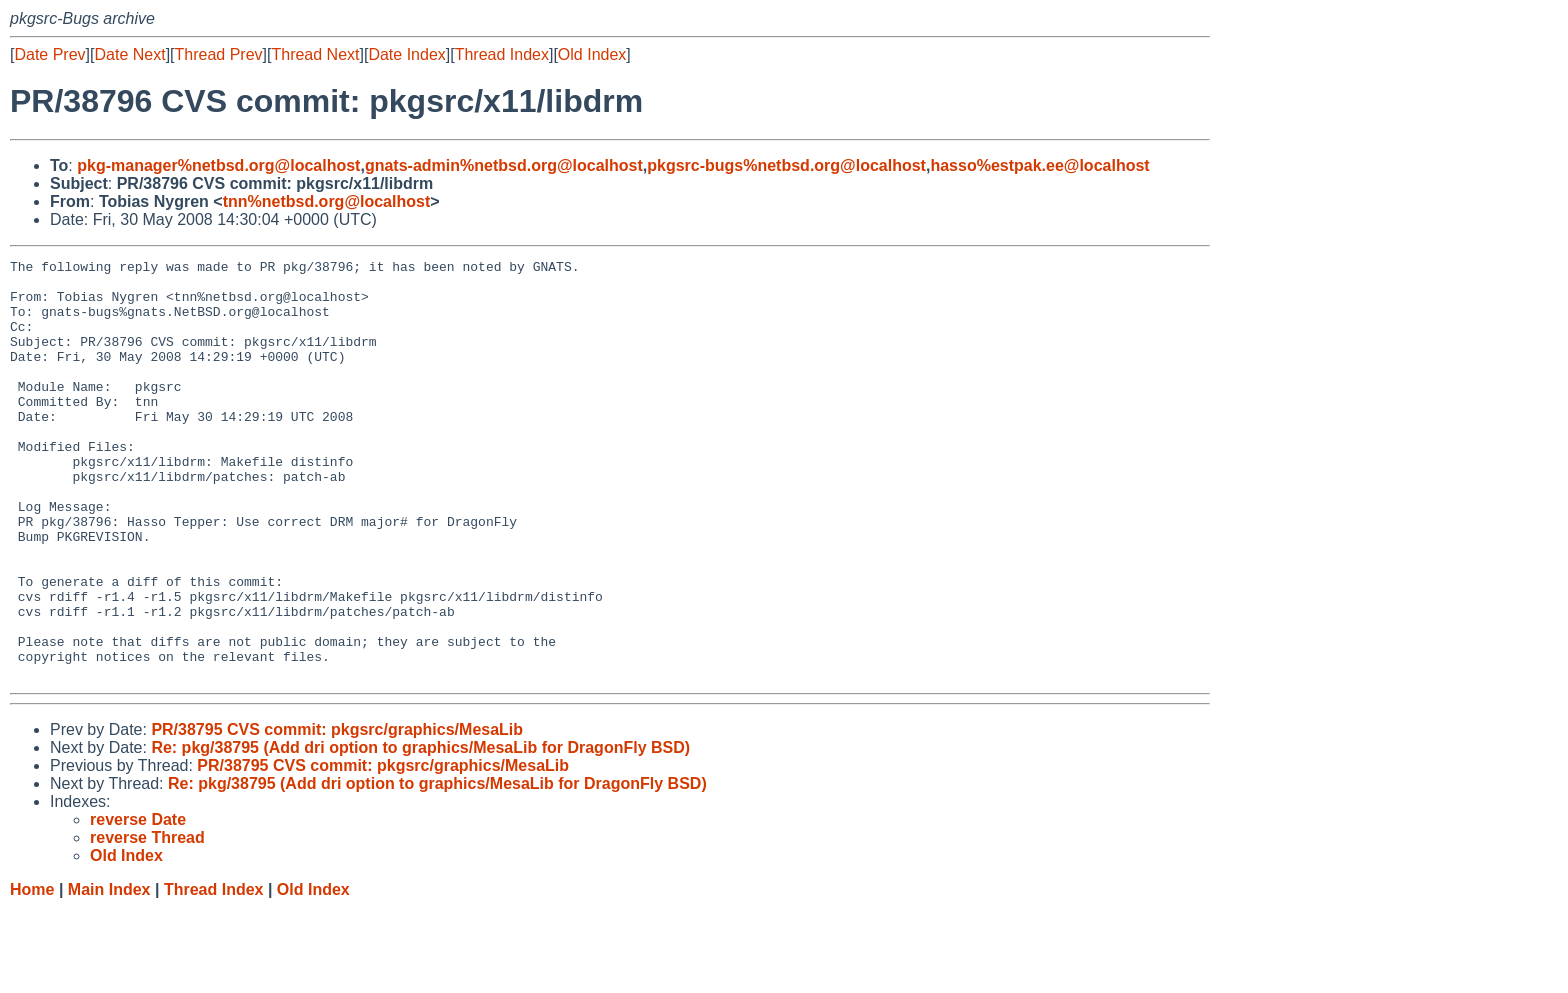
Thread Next (315, 54)
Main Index (109, 973)
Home (32, 973)
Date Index (406, 54)
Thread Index (502, 54)
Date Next (129, 54)
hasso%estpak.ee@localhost (1039, 165)
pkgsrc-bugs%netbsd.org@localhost (786, 165)
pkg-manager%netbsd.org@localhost (218, 165)
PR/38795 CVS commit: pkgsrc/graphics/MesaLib (337, 813)
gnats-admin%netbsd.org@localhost (504, 165)
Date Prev (49, 54)
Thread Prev (219, 54)
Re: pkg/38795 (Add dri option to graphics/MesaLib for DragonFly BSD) (420, 831)
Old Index (592, 54)
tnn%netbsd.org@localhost (327, 201)
